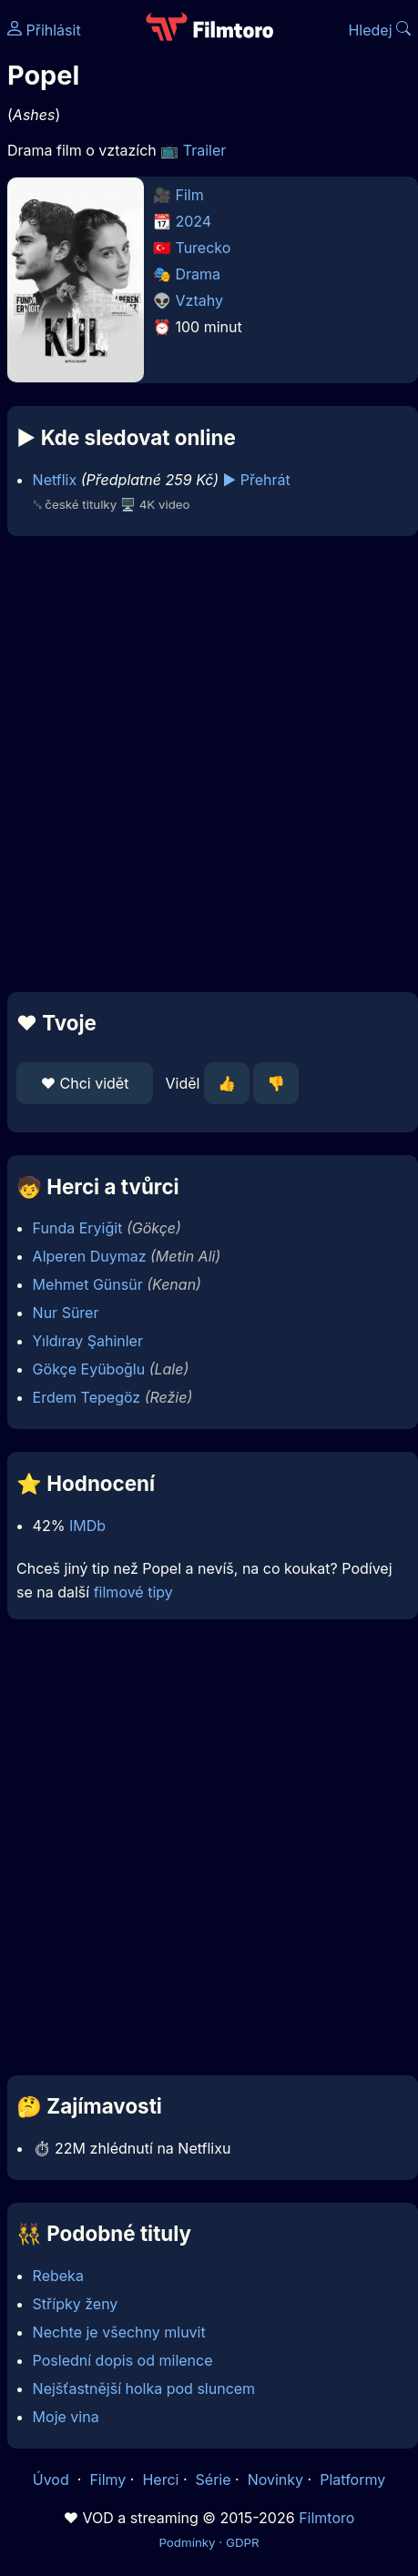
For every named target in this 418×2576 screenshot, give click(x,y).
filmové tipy (133, 1592)
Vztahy (199, 300)
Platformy (352, 2479)
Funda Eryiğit (78, 1228)
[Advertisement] (204, 764)
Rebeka (58, 2276)
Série (213, 2479)
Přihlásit (44, 30)
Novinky (275, 2479)
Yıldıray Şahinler (88, 1341)
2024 (194, 221)
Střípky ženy (75, 2304)
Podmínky (186, 2542)
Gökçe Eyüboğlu (89, 1369)
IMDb (87, 1525)
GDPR (243, 2542)
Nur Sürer (66, 1312)
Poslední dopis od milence (123, 2360)
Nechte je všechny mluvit (119, 2332)
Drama (198, 274)
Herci (160, 2479)
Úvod (53, 2479)
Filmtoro (326, 2518)
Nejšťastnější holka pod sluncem (144, 2388)
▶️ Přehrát (257, 480)
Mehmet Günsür (88, 1284)
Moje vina (66, 2417)
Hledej (379, 30)
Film (190, 195)
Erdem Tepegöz (87, 1397)
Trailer (205, 150)
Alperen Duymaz (90, 1256)
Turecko (203, 247)
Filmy (107, 2479)
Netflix (55, 480)
